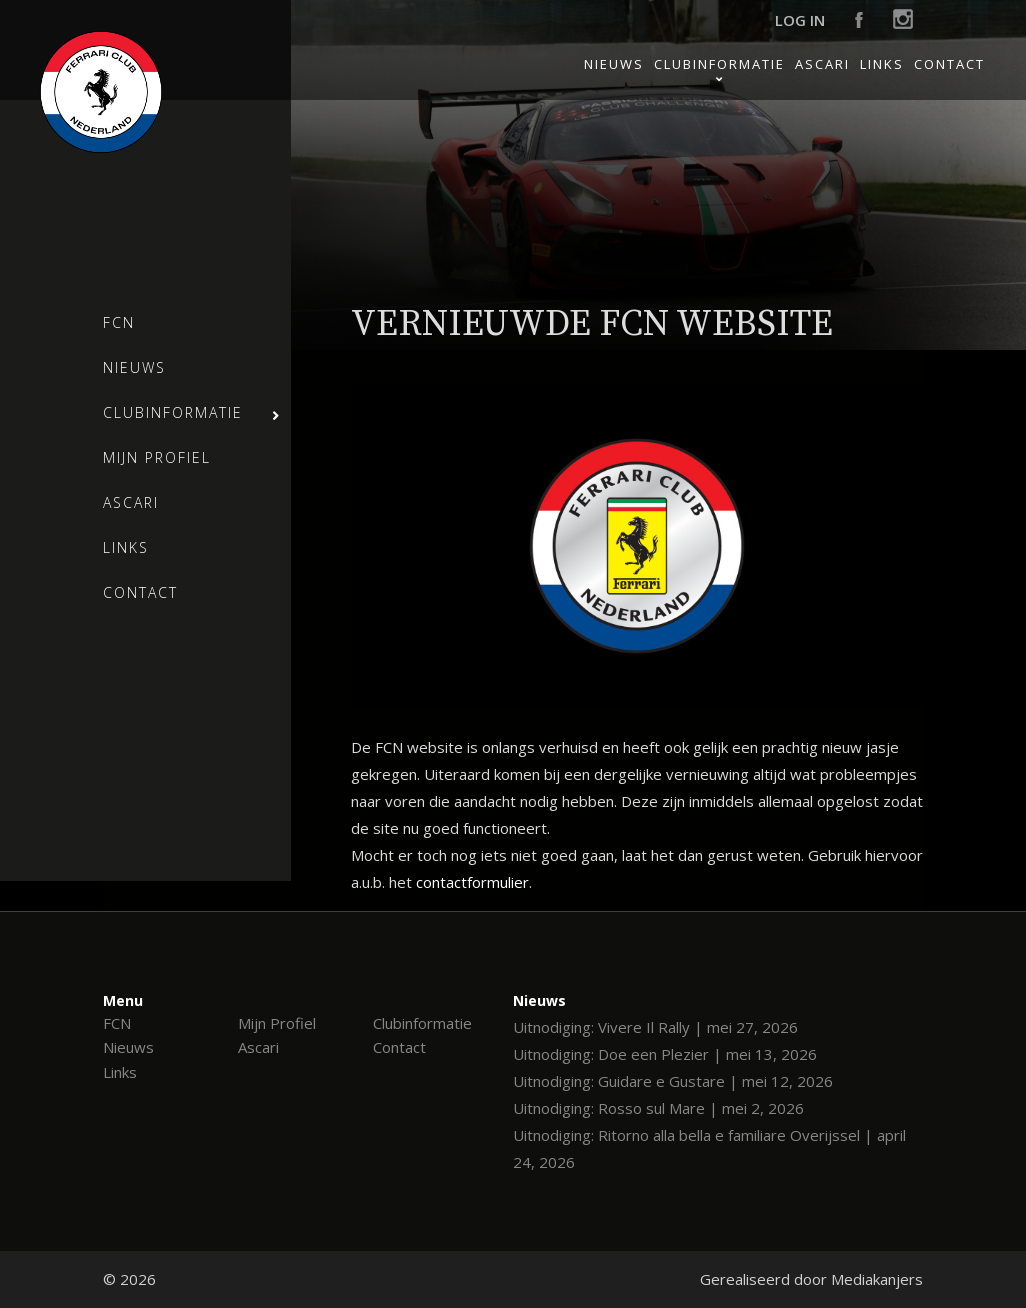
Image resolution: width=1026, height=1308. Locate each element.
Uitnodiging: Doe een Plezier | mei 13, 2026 (665, 1054)
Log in (800, 20)
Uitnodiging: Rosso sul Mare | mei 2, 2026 (658, 1108)
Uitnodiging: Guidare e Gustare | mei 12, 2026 (673, 1081)
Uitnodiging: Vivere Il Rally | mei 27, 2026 (655, 1027)
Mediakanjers (877, 1279)
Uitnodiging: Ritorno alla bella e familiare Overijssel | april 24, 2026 (709, 1148)
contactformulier (472, 882)
